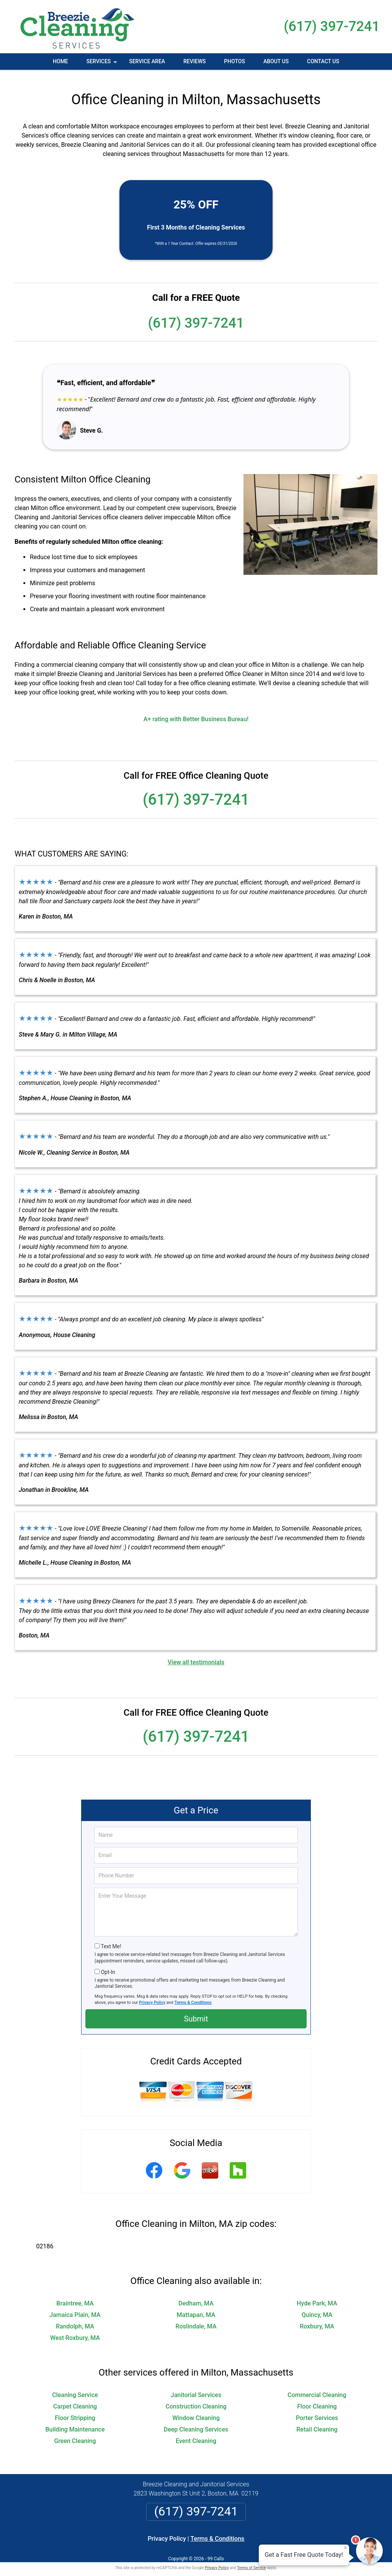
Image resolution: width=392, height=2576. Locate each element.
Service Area (147, 61)
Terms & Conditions (193, 1994)
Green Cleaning (75, 2433)
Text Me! (111, 1938)
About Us (276, 61)
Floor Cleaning (316, 2398)
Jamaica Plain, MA (74, 2306)
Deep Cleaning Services (196, 2421)
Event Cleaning (196, 2433)
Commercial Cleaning (316, 2387)
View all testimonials (196, 1654)
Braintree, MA (74, 2295)
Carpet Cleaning (75, 2398)
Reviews (194, 61)
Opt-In (108, 1964)
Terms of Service (251, 2560)
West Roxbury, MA (75, 2329)
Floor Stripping (75, 2410)
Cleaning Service (75, 2387)
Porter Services (317, 2410)
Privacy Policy (152, 1994)
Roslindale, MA (195, 2318)
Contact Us (323, 61)
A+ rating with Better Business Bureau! (196, 711)
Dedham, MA (196, 2295)
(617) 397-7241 (332, 26)
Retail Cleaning (316, 2421)
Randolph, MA (75, 2318)
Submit (196, 2010)
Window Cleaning (196, 2410)
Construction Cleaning (196, 2398)
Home (60, 61)
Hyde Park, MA (317, 2295)
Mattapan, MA (196, 2306)
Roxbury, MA (317, 2318)
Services (103, 64)
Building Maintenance (75, 2421)
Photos (234, 61)
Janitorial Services (196, 2387)
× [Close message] (345, 2547)
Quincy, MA (317, 2306)
